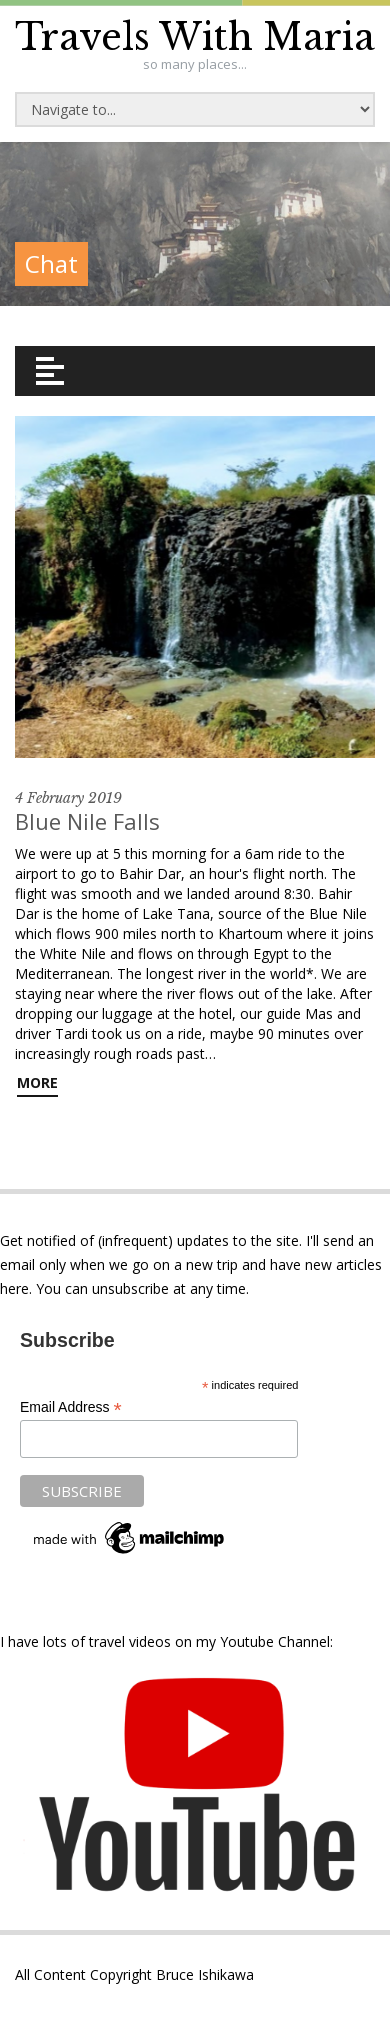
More (37, 1082)
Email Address (71, 1407)
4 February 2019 (68, 798)
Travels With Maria (195, 37)
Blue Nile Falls (87, 821)
